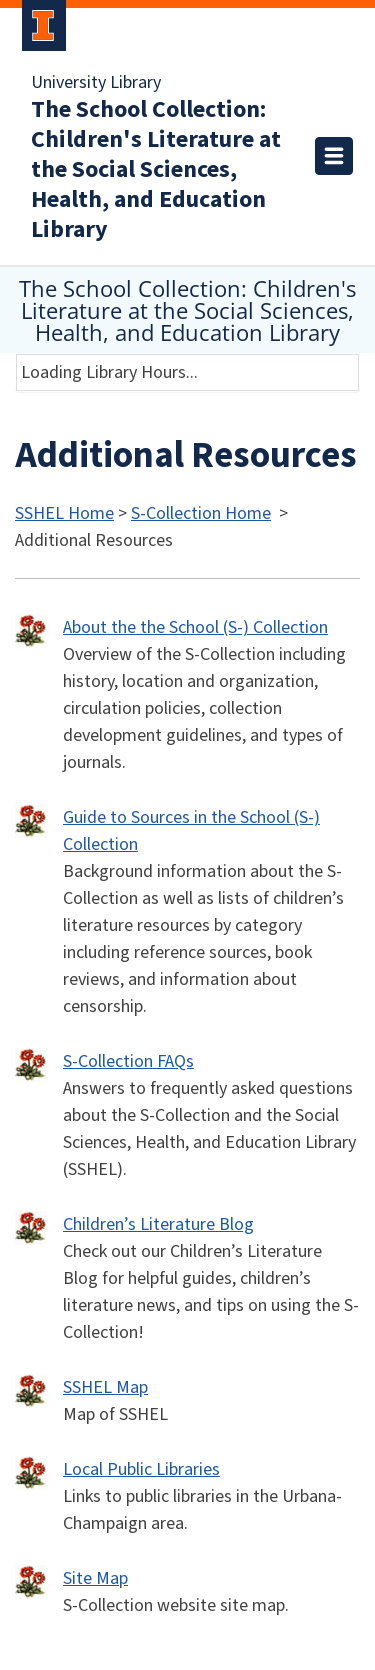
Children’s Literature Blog (158, 1224)
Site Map (95, 1578)
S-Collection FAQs (128, 1061)
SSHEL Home (64, 513)
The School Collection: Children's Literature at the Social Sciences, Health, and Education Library (156, 170)
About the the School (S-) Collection (195, 627)
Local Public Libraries (141, 1469)
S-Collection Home (201, 513)
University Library (96, 83)
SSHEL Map (105, 1387)
